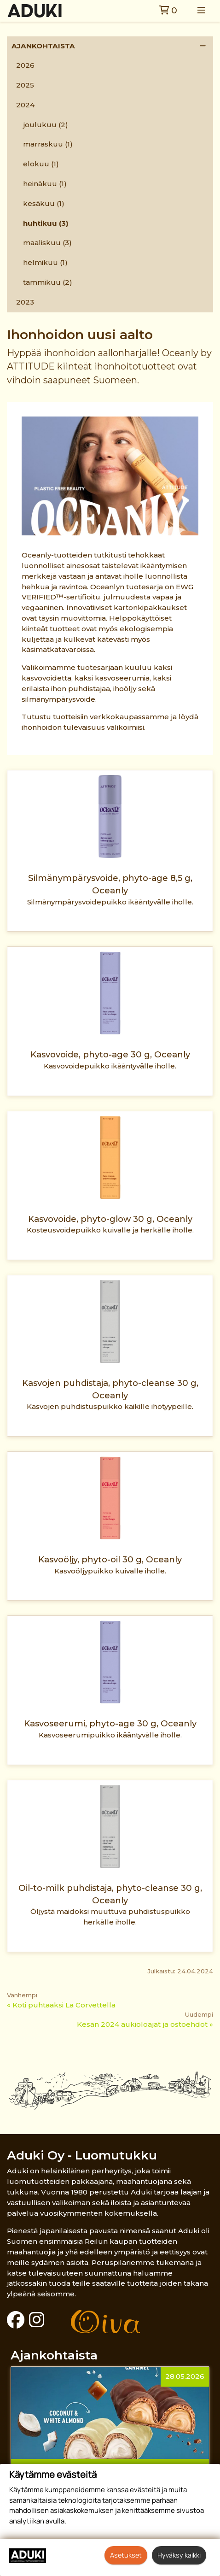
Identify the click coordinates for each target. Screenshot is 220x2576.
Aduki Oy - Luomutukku (82, 2155)
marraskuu (48, 144)
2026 (25, 65)
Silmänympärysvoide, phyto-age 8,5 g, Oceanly (110, 884)
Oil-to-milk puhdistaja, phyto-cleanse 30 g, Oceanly (110, 1894)
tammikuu (47, 282)
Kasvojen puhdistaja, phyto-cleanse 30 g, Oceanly (110, 1389)
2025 (25, 85)
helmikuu (45, 262)
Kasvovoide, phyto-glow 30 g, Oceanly (110, 1219)
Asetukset (126, 2555)
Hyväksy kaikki (179, 2555)
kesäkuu (43, 203)
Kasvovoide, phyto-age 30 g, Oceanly (110, 1054)
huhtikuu (46, 223)
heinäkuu (45, 183)
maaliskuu (47, 242)
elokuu (41, 163)
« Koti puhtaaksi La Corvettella (61, 2005)
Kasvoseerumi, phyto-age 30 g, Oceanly (110, 1723)
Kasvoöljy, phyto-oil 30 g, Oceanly (110, 1559)
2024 (25, 104)
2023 (25, 302)
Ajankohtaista (43, 45)
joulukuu (45, 124)
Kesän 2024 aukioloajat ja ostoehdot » (145, 2024)
